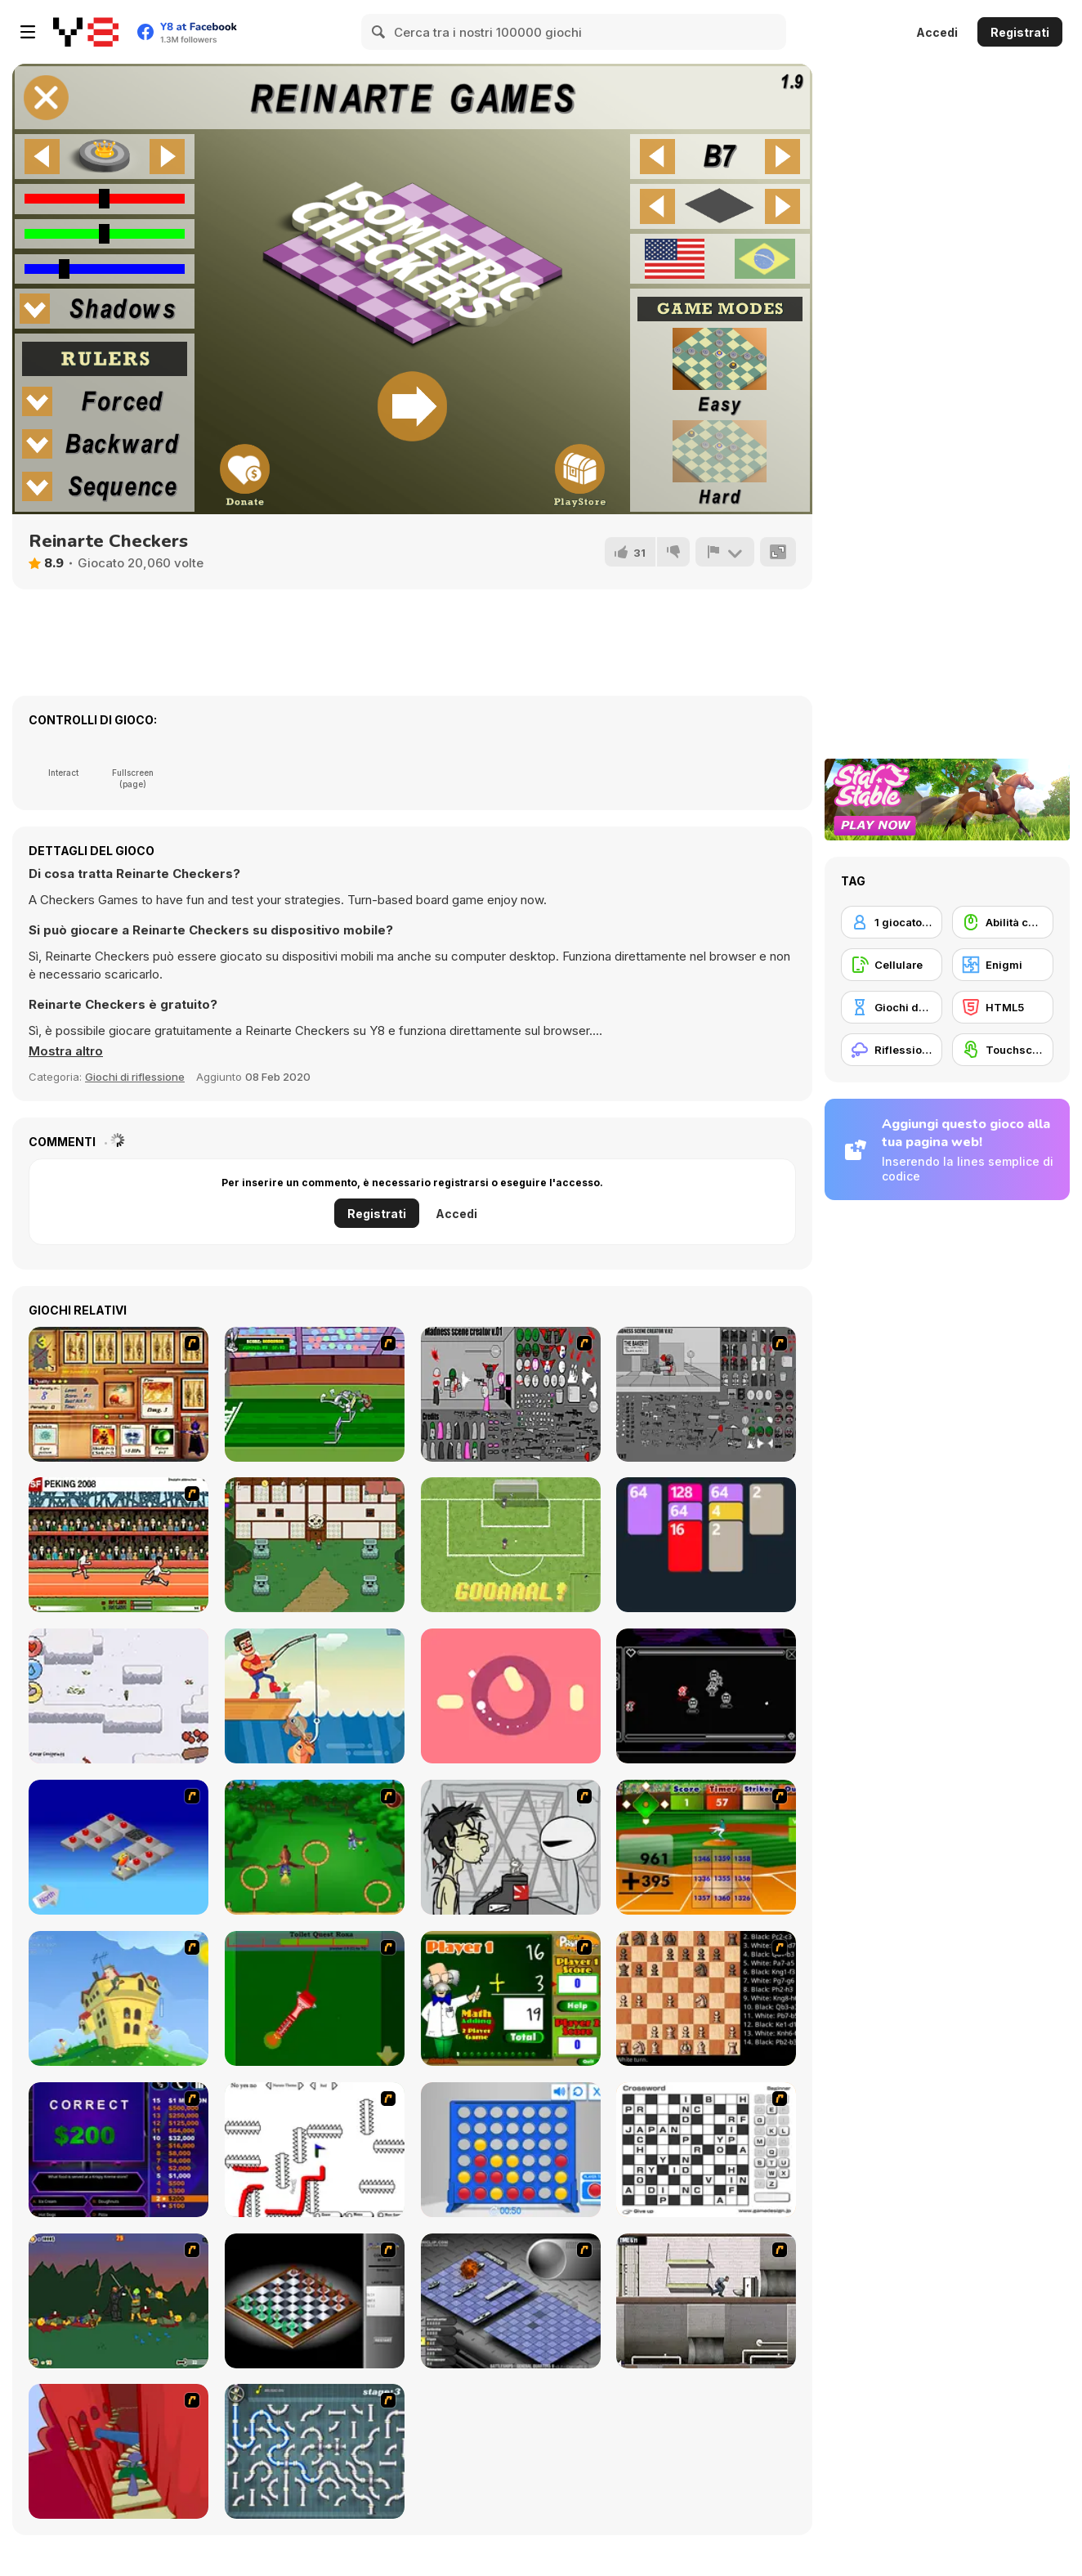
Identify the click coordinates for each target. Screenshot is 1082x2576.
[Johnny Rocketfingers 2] (511, 1847)
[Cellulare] (891, 964)
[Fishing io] (315, 1695)
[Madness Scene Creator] (511, 1394)
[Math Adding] (511, 1998)
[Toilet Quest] (315, 1998)
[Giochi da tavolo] (891, 1007)
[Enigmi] (1002, 964)
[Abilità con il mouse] (1002, 922)
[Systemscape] (706, 1695)
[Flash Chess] (315, 2300)
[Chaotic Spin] (511, 1695)
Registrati (1019, 32)
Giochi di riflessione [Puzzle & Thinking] (135, 1076)
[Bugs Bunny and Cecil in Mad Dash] (315, 1394)
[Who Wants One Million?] (118, 2149)
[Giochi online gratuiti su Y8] (85, 32)
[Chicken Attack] (118, 1998)
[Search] (379, 32)
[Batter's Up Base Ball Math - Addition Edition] (706, 1847)
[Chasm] (118, 2451)
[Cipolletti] (511, 1544)
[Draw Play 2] (315, 2149)
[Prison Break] (706, 2300)
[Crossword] (706, 2149)
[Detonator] (118, 1847)
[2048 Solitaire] (706, 1544)
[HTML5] (1002, 1007)
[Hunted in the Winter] (118, 1695)
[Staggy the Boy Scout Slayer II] (118, 2300)
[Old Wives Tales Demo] (315, 1544)
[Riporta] (724, 552)
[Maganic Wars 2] (118, 1394)
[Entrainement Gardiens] (315, 1847)
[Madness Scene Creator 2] (706, 1394)
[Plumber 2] (315, 2451)
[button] (66, 1051)
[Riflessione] (891, 1049)
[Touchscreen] (1002, 1049)
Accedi (937, 32)
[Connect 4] (511, 2149)
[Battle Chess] (706, 1998)
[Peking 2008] (118, 1544)
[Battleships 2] (511, 2300)
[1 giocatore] (891, 922)
